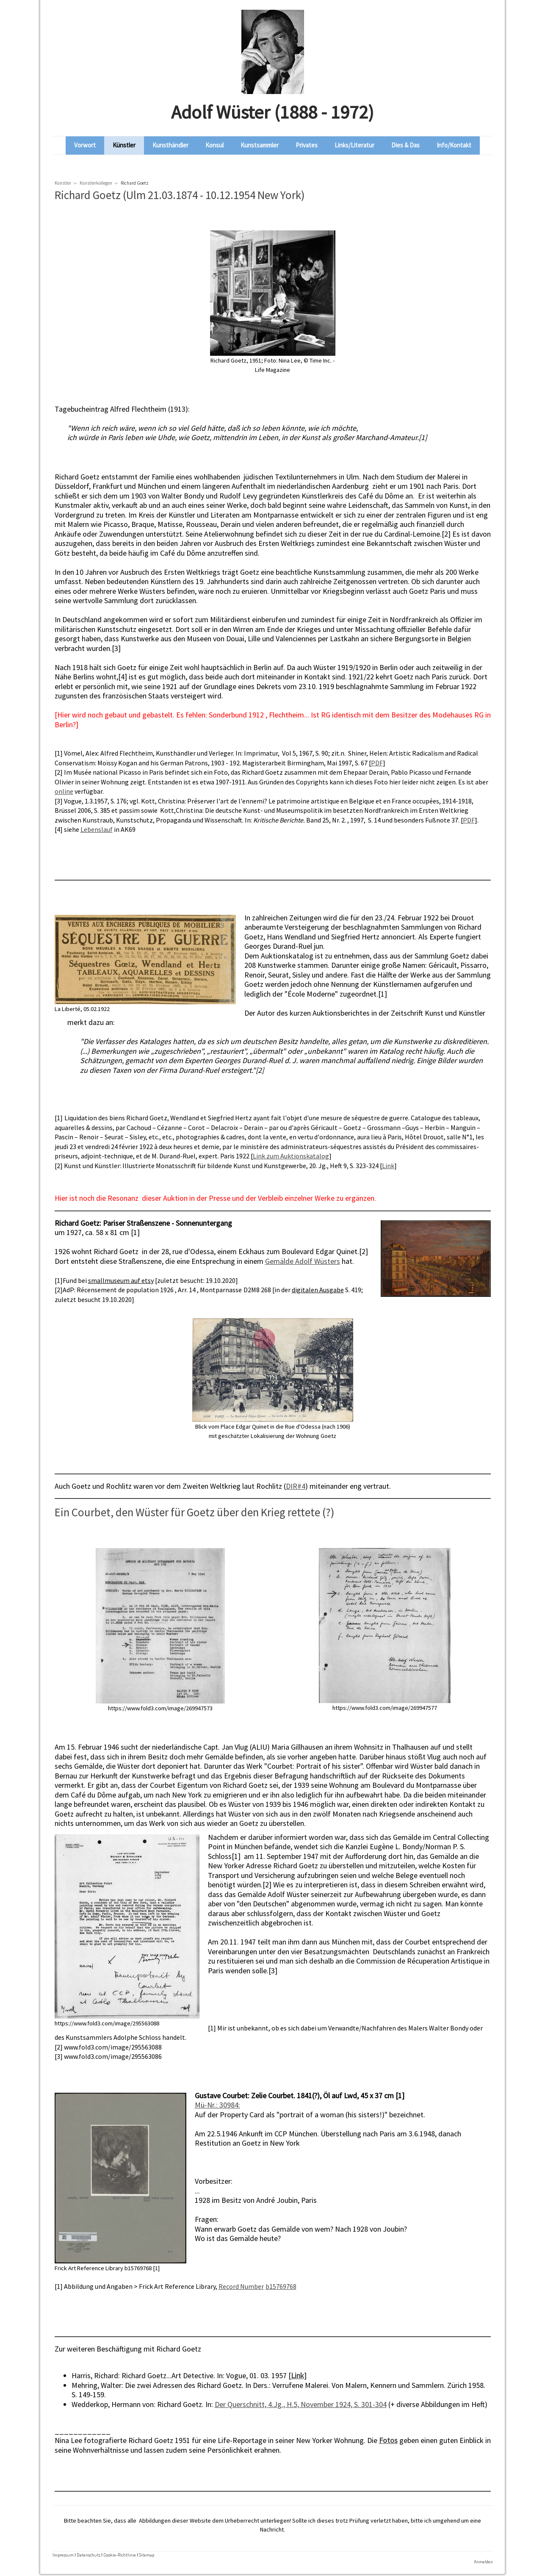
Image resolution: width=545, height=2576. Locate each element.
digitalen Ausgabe (318, 1289)
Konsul (214, 145)
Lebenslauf (96, 829)
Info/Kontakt (454, 145)
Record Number (241, 2286)
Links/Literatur (354, 145)
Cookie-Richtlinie (119, 2554)
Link (388, 1165)
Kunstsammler (260, 145)
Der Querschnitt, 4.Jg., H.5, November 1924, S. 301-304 (301, 2404)
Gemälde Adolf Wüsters (302, 1261)
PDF (377, 763)
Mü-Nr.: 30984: (217, 2105)
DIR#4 (295, 1486)
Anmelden (483, 2561)
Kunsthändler (170, 145)
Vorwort (85, 145)
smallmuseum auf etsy (121, 1280)
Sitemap (146, 2554)
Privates (307, 145)
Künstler (124, 145)
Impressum (63, 2554)
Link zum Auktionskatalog (291, 1156)
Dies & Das (405, 145)
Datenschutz (88, 2554)
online (64, 791)
